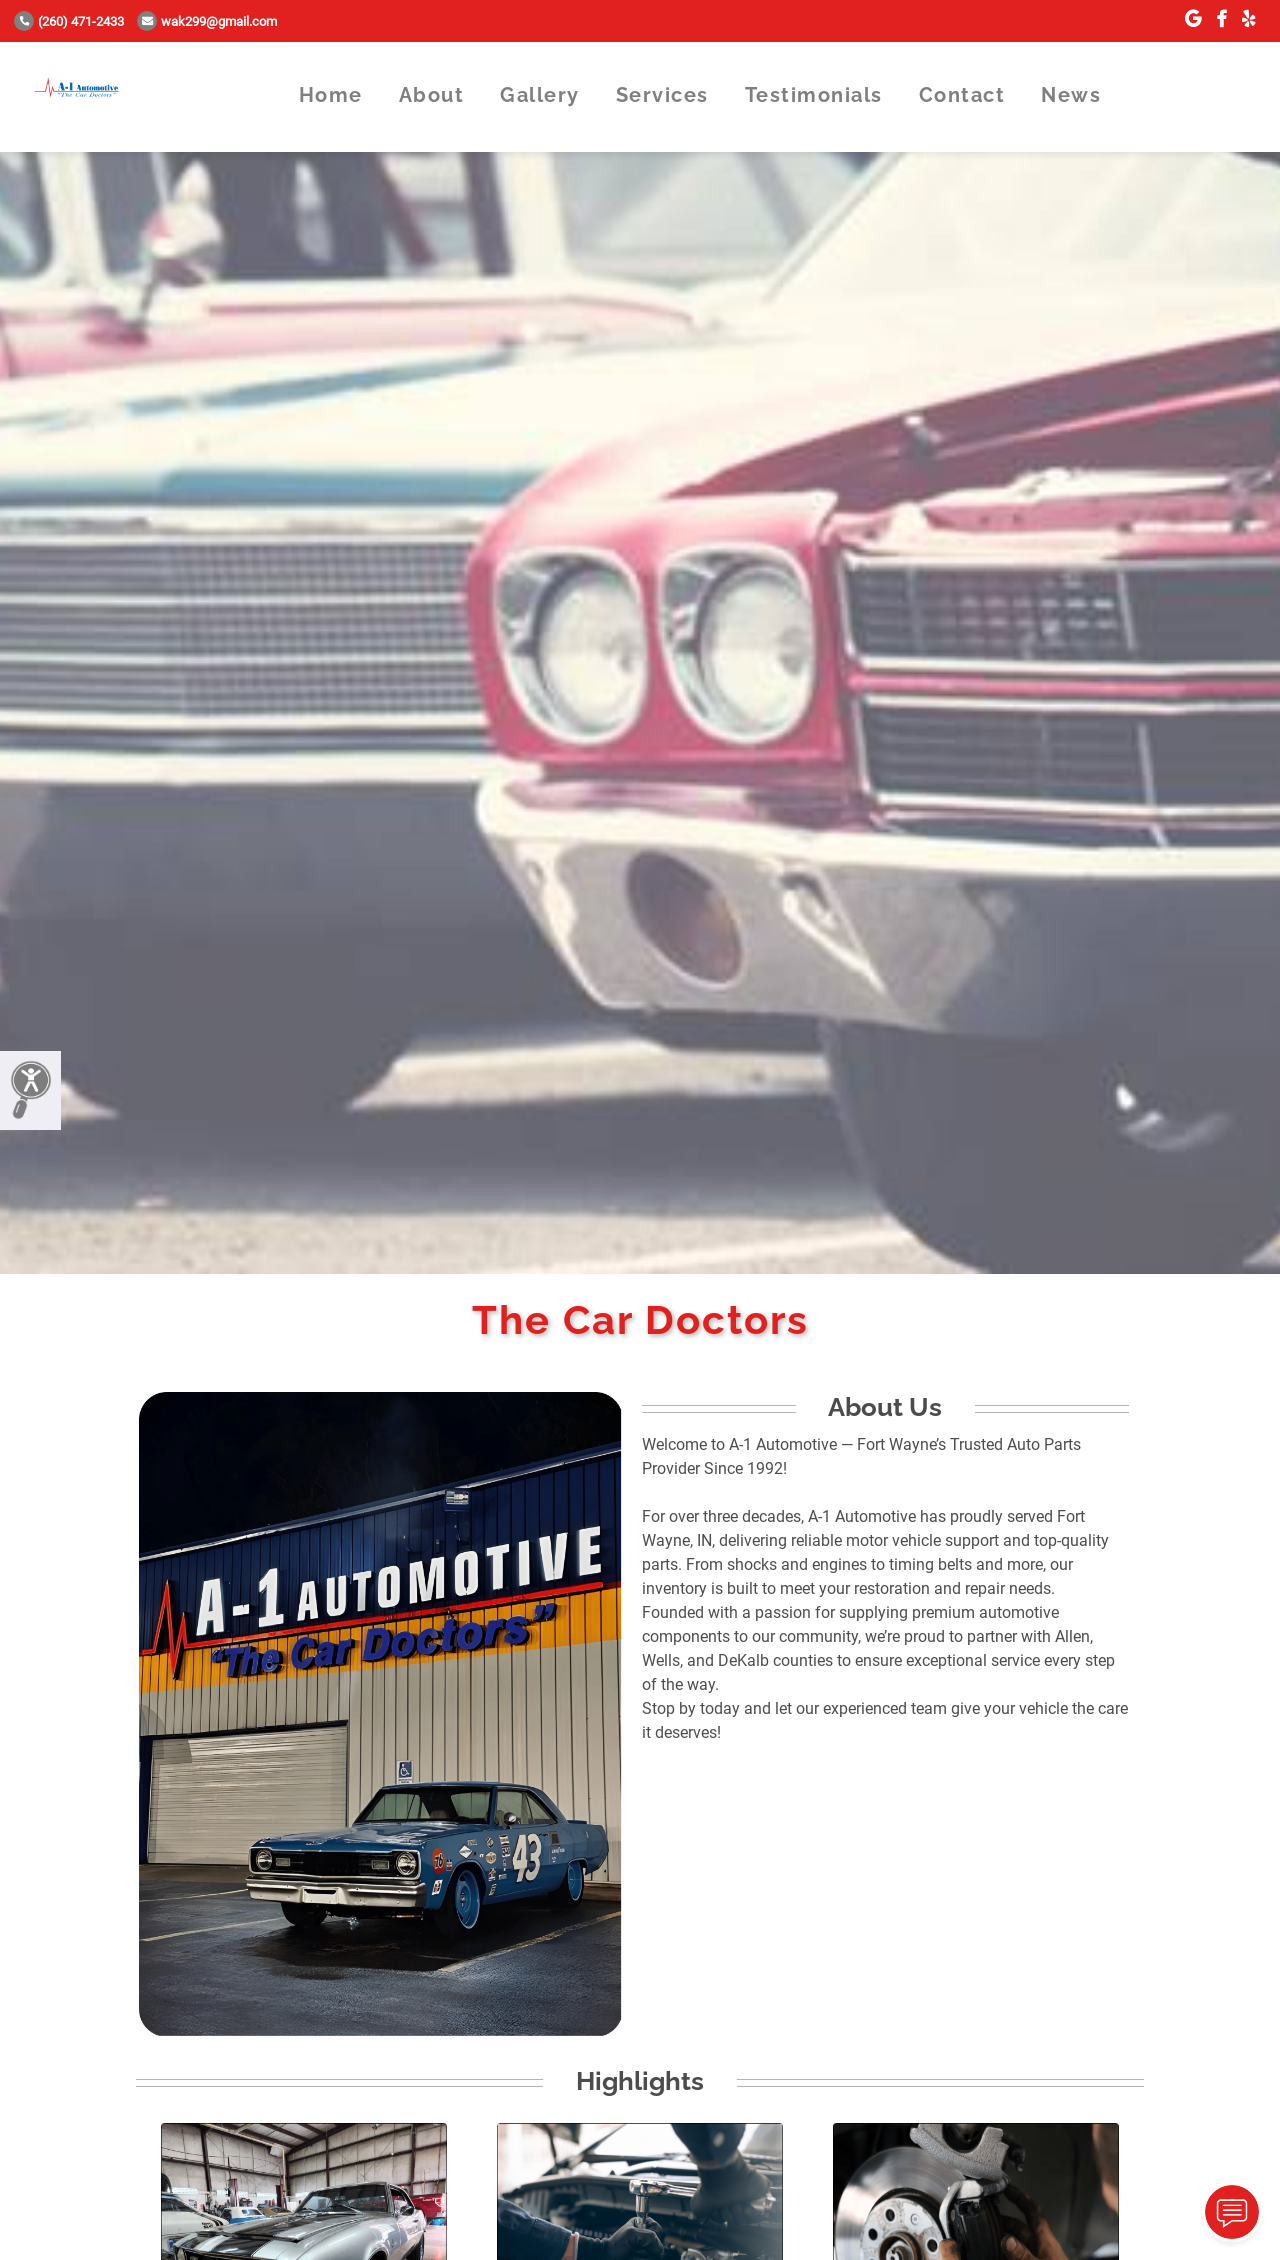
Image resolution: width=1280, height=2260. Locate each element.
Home (331, 95)
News (1071, 95)
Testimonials (814, 95)
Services (662, 95)
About (432, 95)
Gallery (540, 95)
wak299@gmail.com (207, 21)
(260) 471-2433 (69, 21)
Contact (962, 95)
